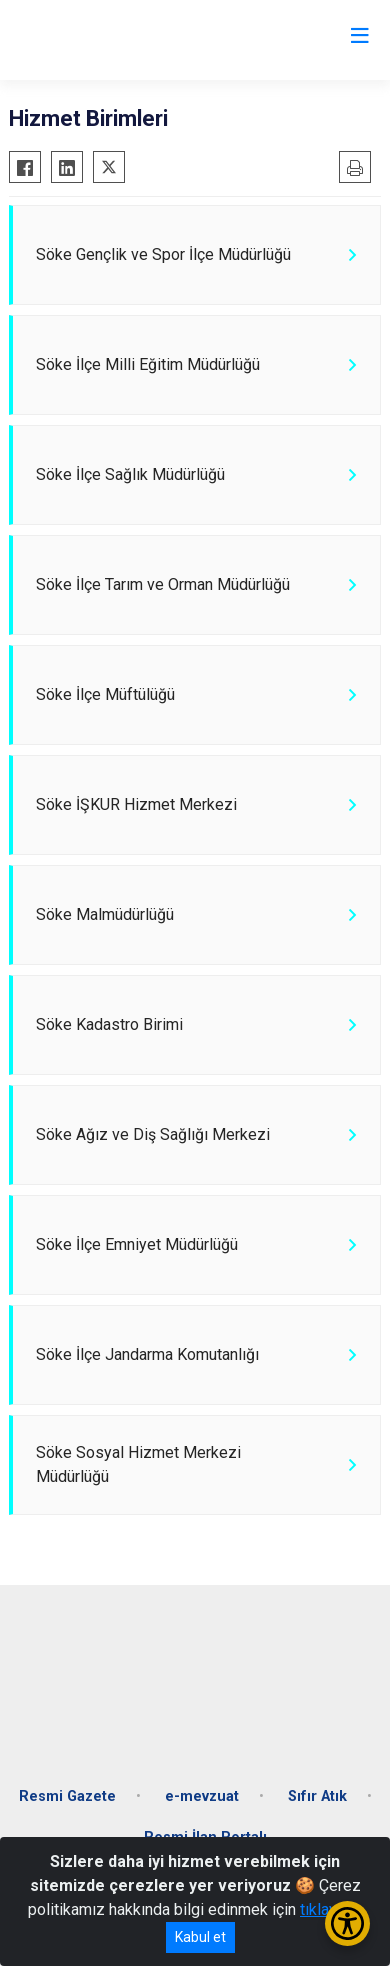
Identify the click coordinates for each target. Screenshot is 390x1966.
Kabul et (200, 1937)
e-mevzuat (202, 1796)
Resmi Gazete (67, 1796)
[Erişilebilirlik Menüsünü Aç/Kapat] (347, 1923)
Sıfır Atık (317, 1796)
